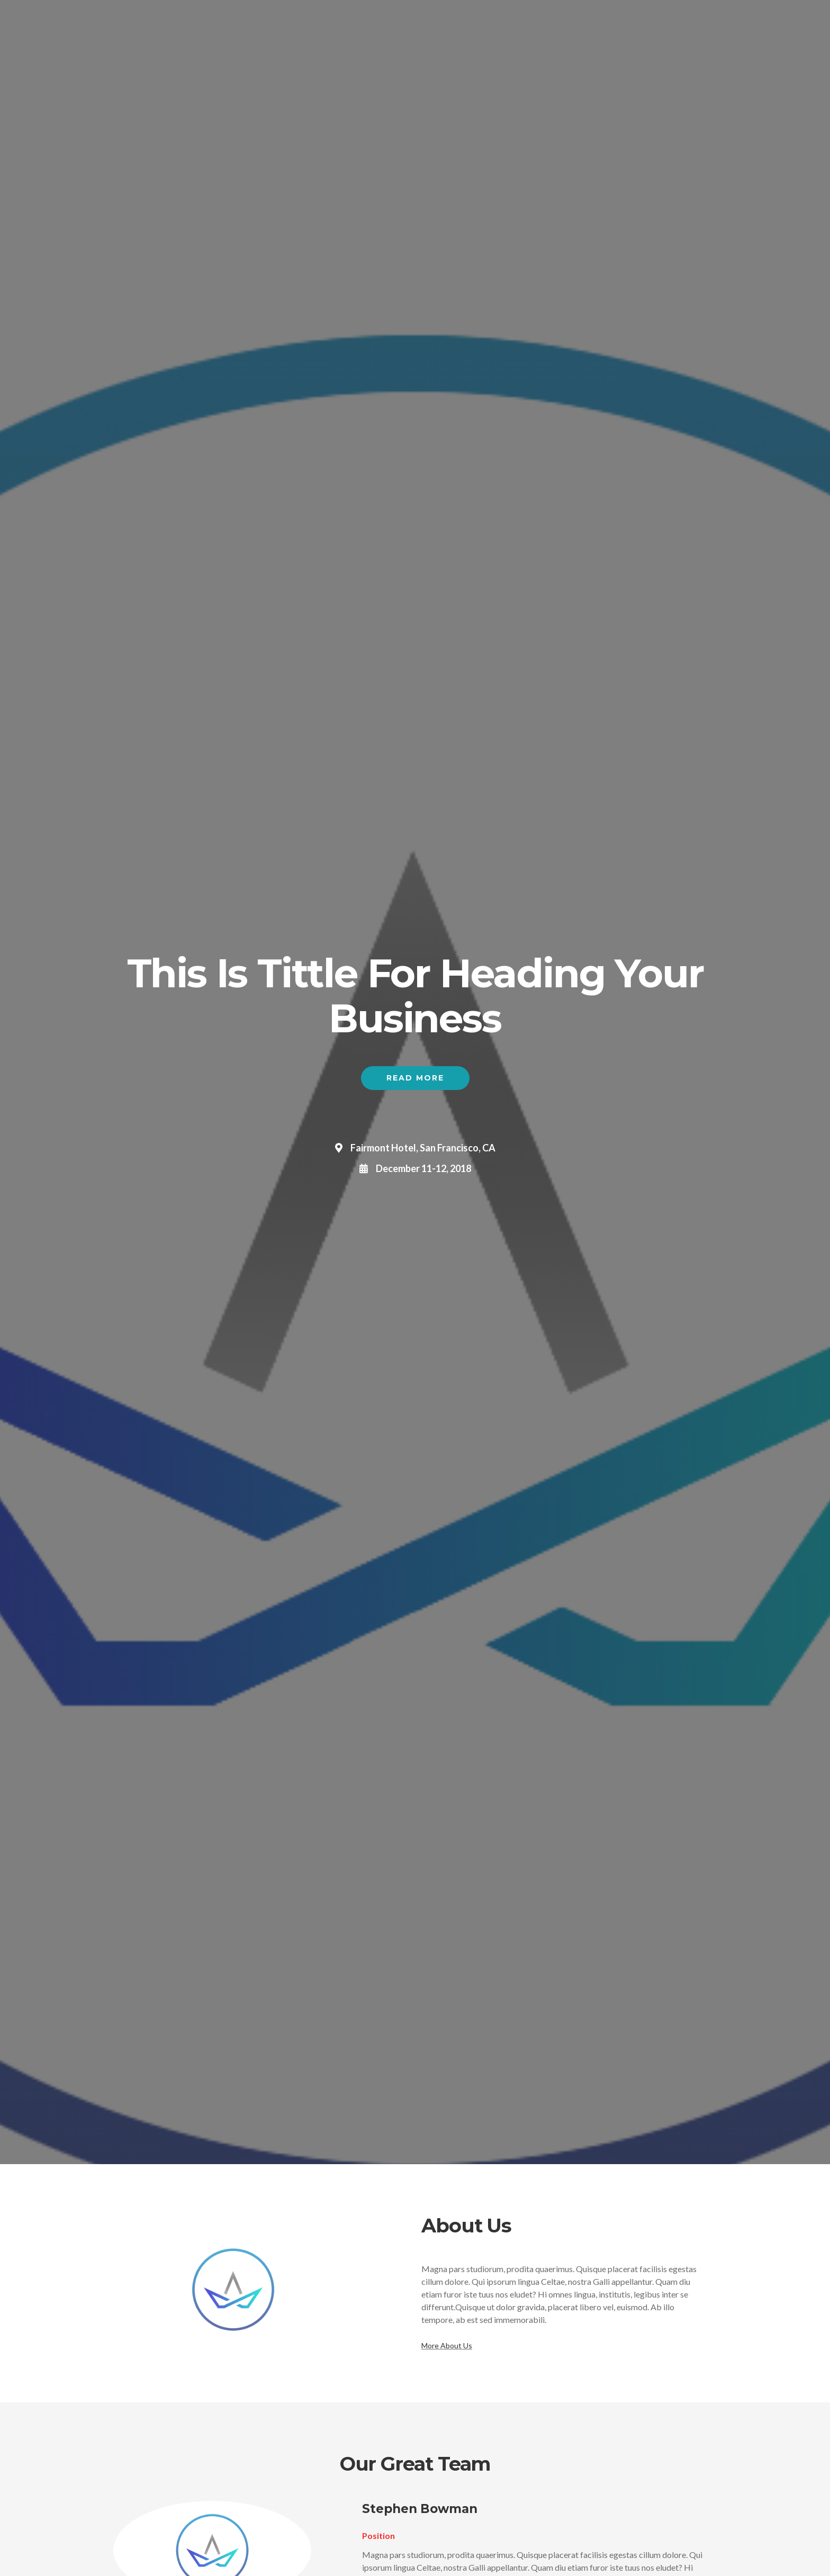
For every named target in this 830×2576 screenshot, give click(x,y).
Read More (415, 1078)
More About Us (446, 2345)
